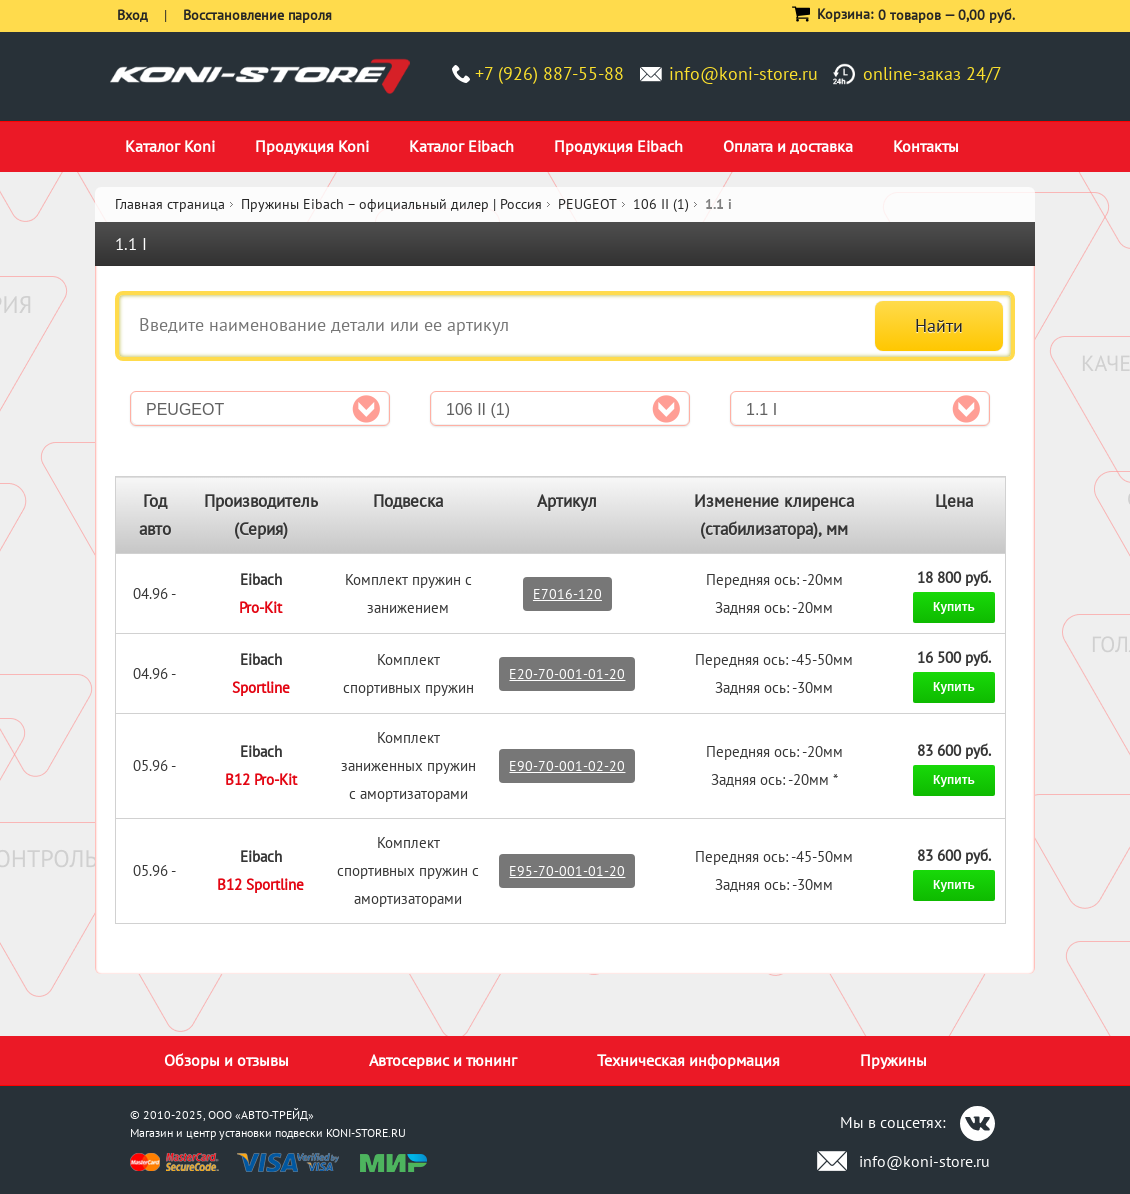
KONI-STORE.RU (366, 1132)
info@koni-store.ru (743, 73)
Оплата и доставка (788, 146)
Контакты (926, 146)
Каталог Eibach (461, 146)
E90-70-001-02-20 (567, 766)
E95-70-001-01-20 (567, 871)
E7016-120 (567, 594)
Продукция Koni (312, 146)
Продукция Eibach (618, 146)
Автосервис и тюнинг (443, 1060)
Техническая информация (688, 1060)
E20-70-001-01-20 (567, 674)
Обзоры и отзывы (226, 1060)
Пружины (893, 1060)
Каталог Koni (170, 146)
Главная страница (170, 204)
